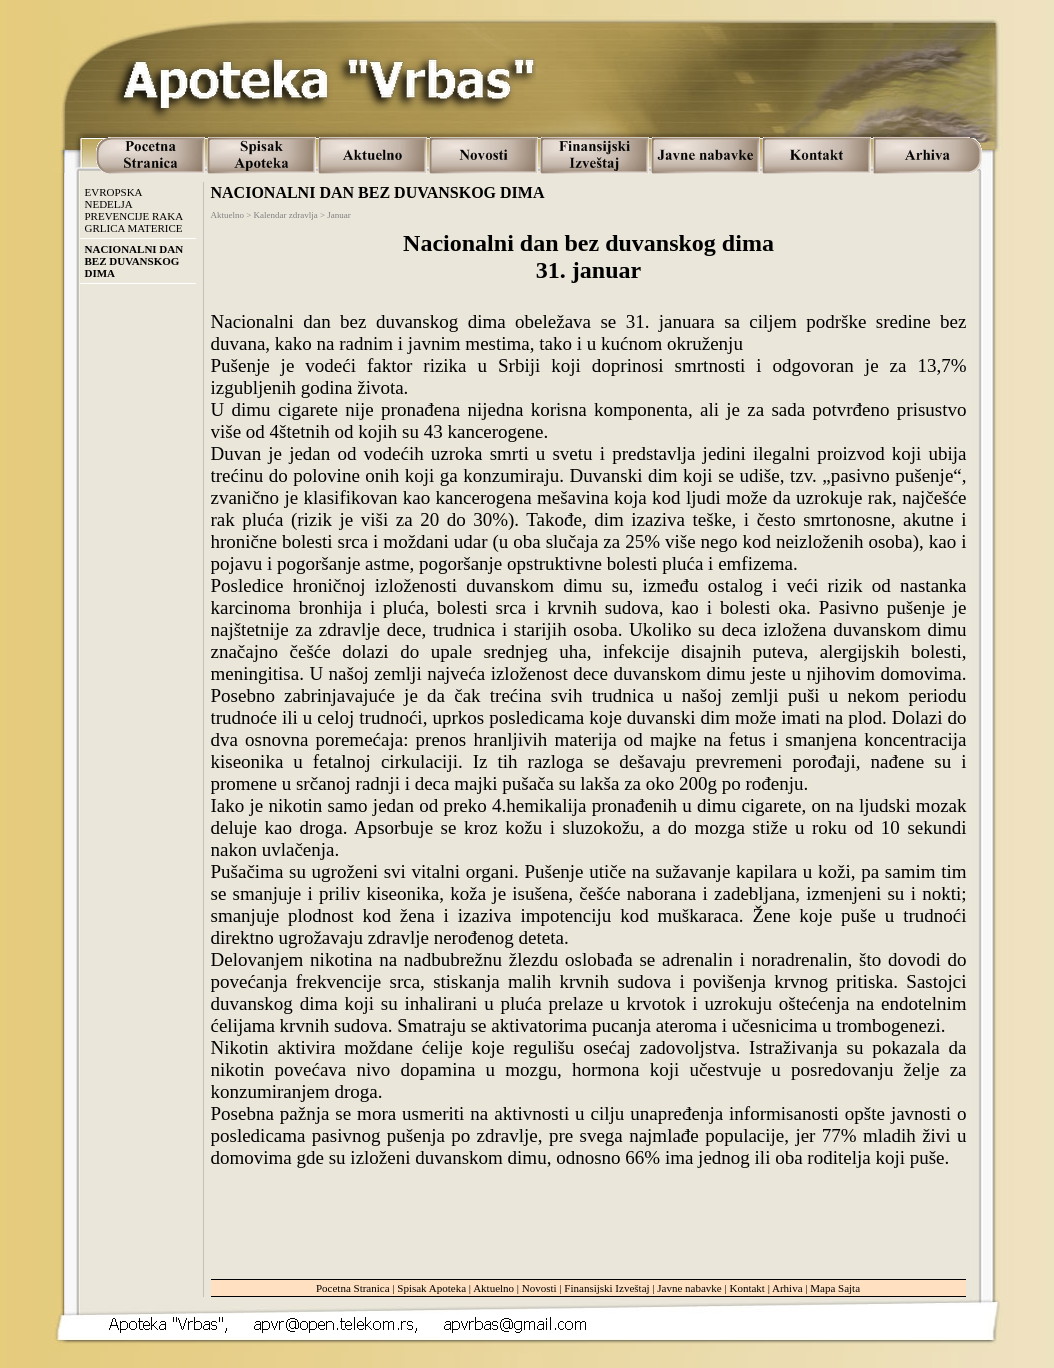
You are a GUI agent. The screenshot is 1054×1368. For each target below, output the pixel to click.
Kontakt (746, 1288)
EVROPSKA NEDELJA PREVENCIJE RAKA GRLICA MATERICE (134, 210)
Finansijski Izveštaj (606, 1288)
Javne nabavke (689, 1288)
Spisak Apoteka (431, 1288)
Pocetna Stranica (353, 1288)
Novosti (539, 1288)
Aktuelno (493, 1288)
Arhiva (787, 1288)
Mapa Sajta (835, 1288)
